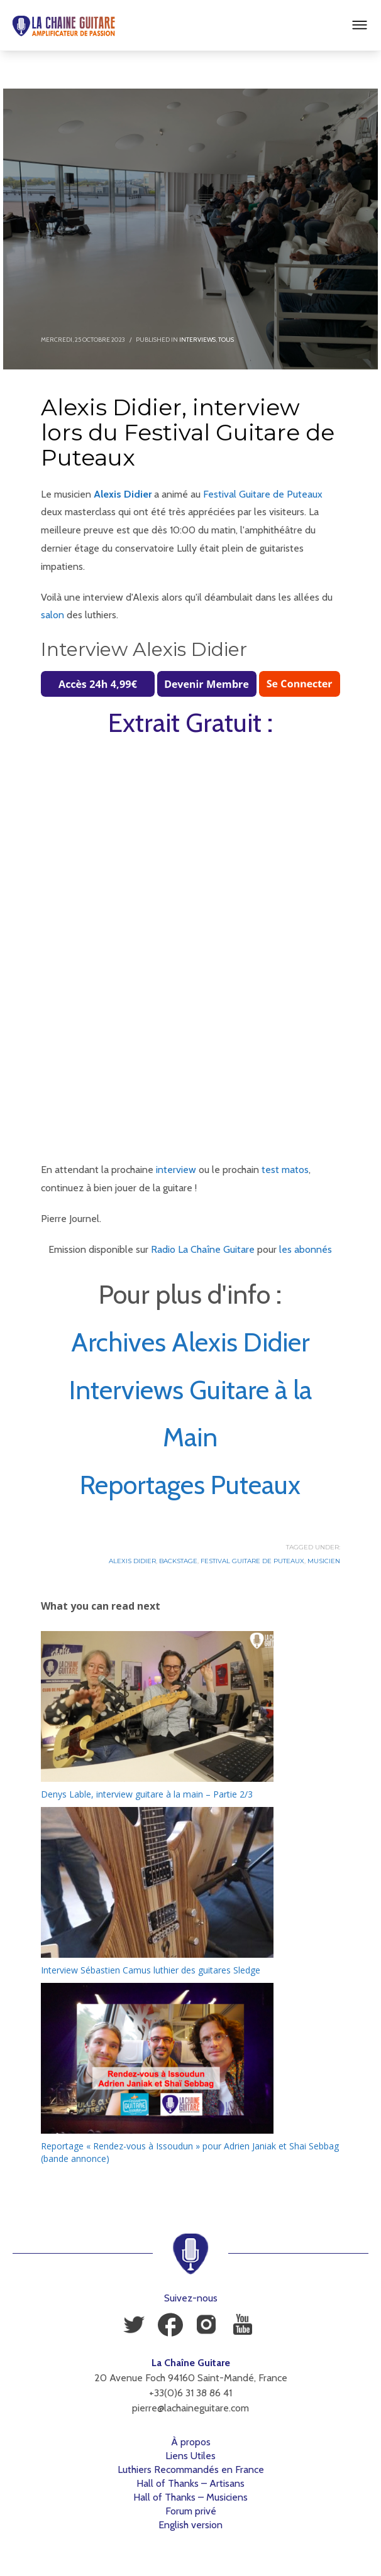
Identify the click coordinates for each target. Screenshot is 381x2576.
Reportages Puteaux (190, 1484)
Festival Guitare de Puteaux (263, 494)
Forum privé (190, 2511)
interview (176, 1170)
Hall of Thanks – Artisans (190, 2483)
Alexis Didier (123, 494)
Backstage (178, 1561)
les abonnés (305, 1249)
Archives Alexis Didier (190, 1342)
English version (190, 2525)
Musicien (323, 1561)
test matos (285, 1170)
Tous (226, 340)
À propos (191, 2442)
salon (52, 615)
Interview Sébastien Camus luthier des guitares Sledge (150, 1970)
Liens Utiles (190, 2456)
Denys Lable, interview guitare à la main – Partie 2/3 (147, 1794)
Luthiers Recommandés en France (191, 2469)
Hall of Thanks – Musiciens (190, 2497)
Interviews (197, 340)
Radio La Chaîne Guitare (203, 1249)
